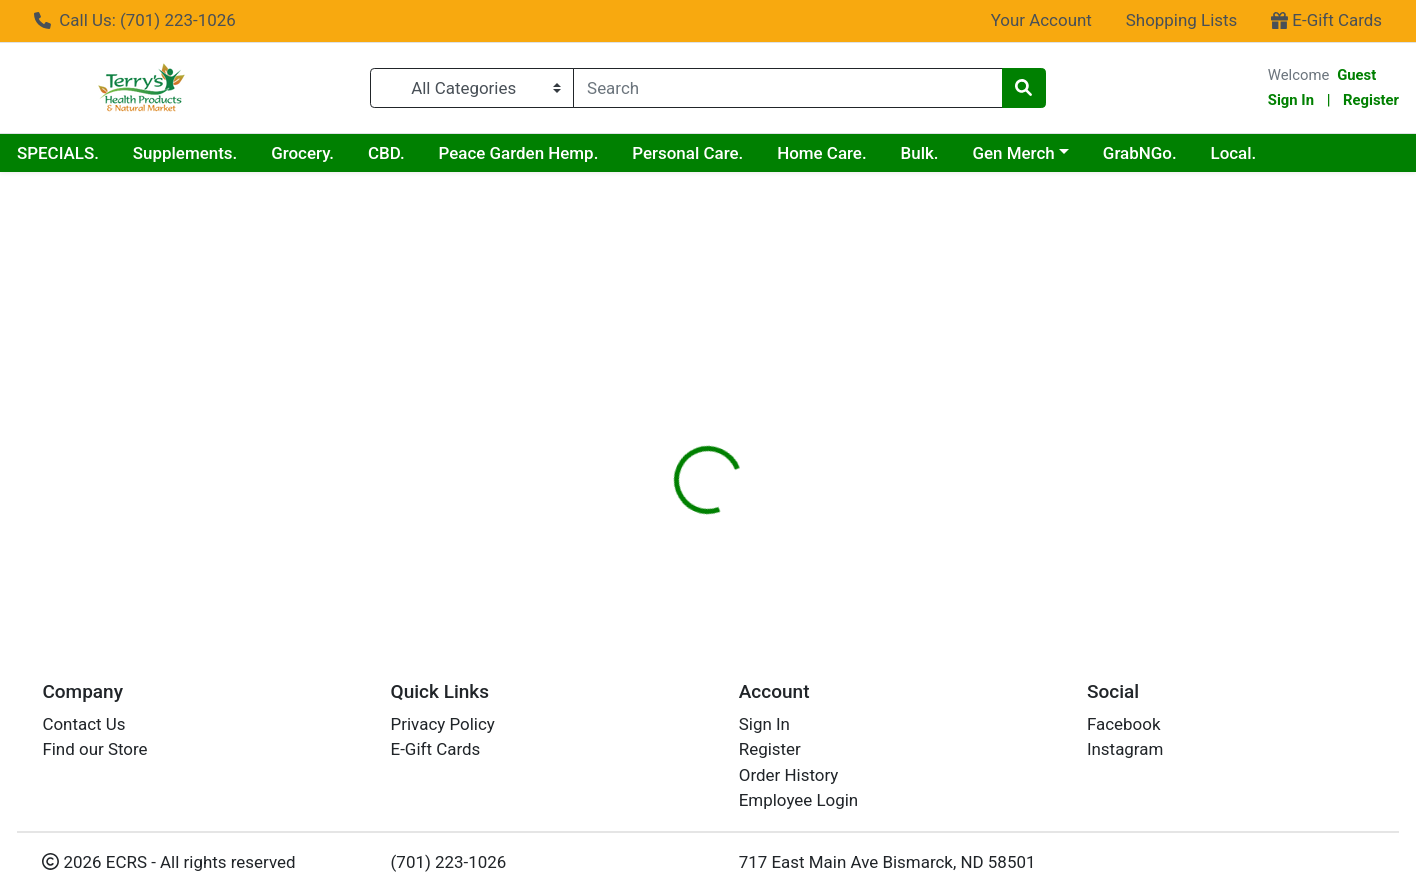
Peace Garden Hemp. (519, 153)
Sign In (1291, 100)
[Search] (787, 88)
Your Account (1041, 20)
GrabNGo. (1140, 153)
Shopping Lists (1182, 20)
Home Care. (821, 153)
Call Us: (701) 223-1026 (135, 20)
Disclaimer (835, 361)
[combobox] (787, 88)
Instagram (1125, 749)
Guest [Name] (1356, 75)
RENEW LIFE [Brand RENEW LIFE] (845, 486)
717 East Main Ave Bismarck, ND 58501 (887, 862)
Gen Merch (1013, 153)
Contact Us (83, 724)
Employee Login (798, 800)
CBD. (386, 153)
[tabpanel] (1003, 482)
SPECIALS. (58, 153)
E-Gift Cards (1326, 20)
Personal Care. (687, 153)
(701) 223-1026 (449, 862)
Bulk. (920, 153)
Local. (1234, 153)
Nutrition (734, 361)
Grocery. (302, 153)
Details (646, 361)
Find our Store (94, 749)
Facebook (1124, 724)
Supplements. (185, 153)
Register (1371, 100)
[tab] (646, 361)
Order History (789, 775)
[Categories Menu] (472, 88)
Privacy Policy (443, 724)
